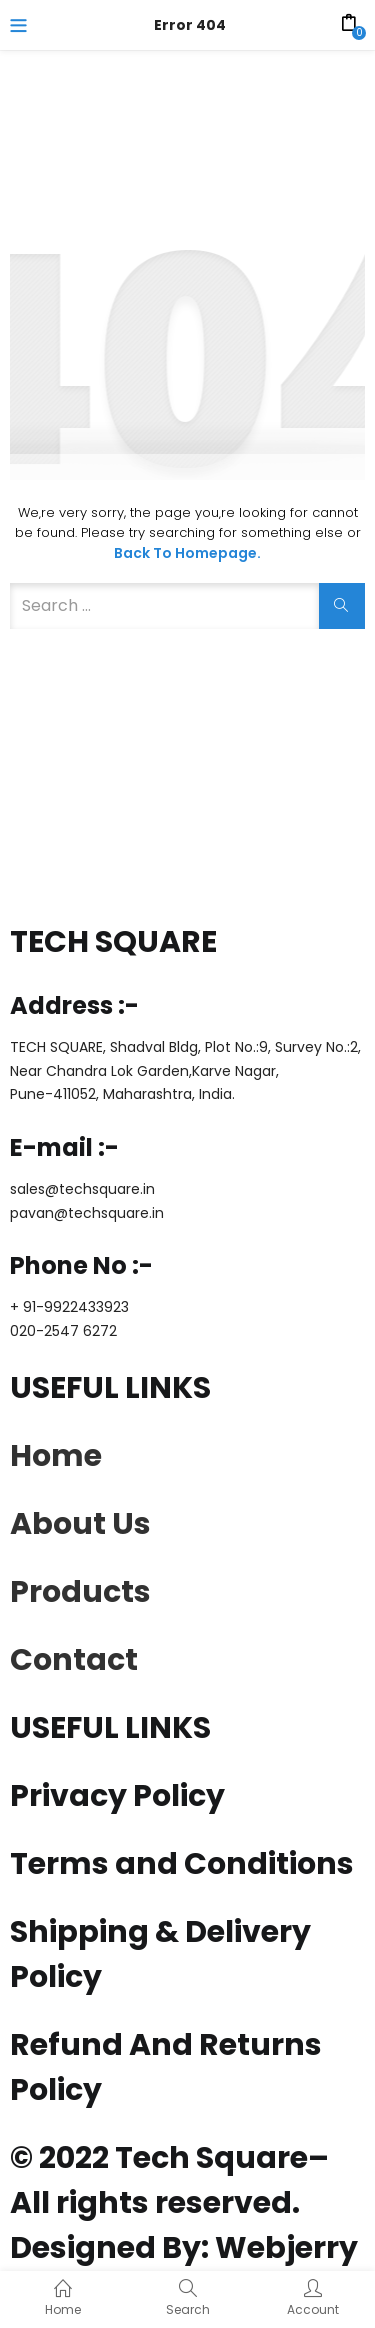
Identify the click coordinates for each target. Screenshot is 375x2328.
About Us (80, 1524)
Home (56, 1456)
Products (80, 1592)
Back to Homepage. (187, 553)
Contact (74, 1660)
